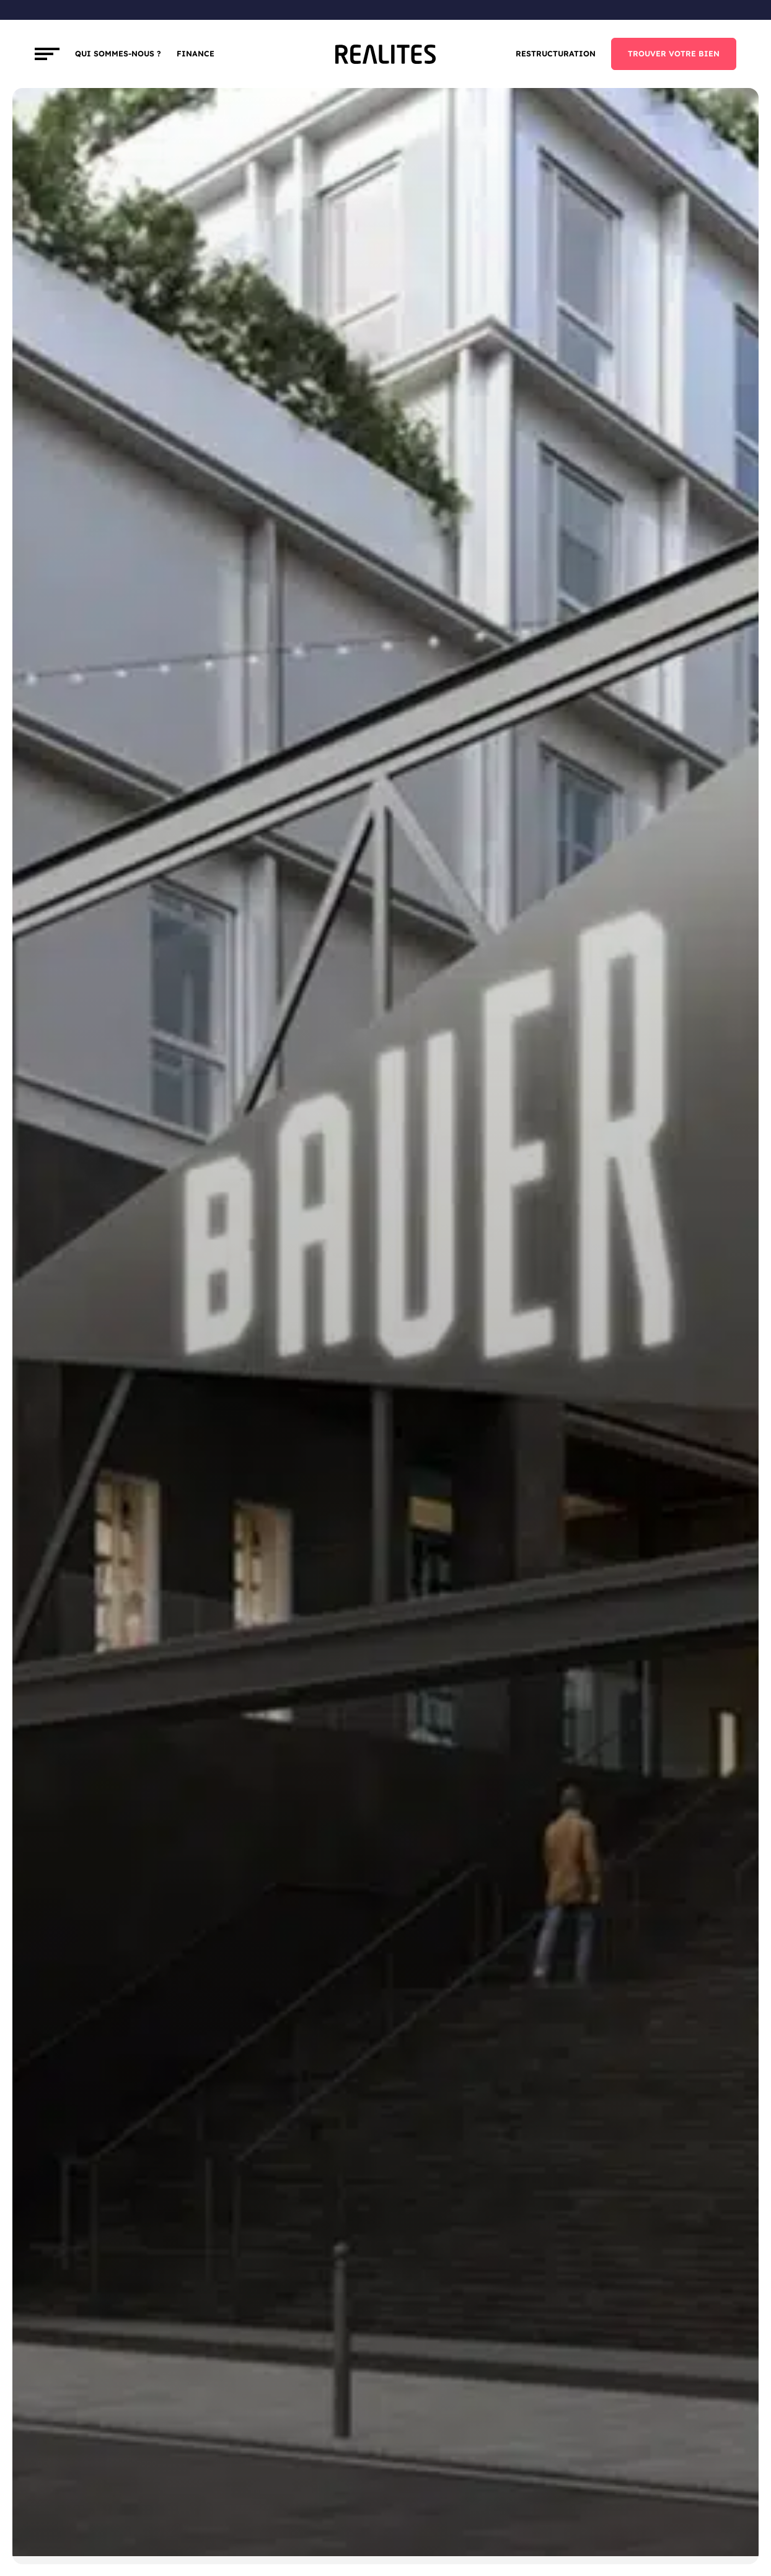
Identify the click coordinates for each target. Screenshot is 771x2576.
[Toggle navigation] (47, 54)
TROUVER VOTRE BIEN (674, 53)
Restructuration (556, 53)
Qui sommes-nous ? (118, 53)
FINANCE (195, 53)
